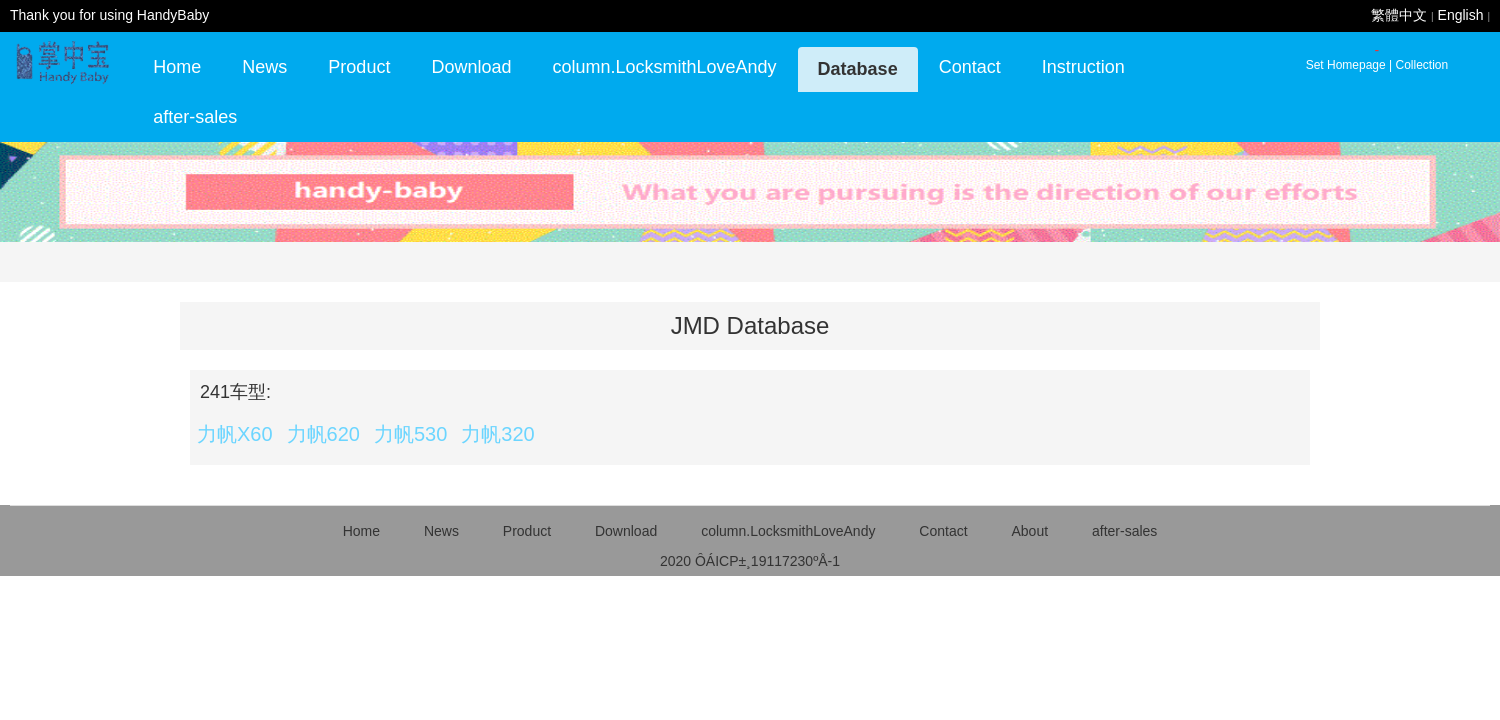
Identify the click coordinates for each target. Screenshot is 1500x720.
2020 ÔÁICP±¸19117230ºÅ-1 (750, 561)
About (1029, 531)
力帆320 (497, 434)
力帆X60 (235, 434)
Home (177, 67)
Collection (1421, 65)
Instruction (1083, 67)
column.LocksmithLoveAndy (664, 67)
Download (471, 67)
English (1461, 15)
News (264, 67)
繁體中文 (1399, 15)
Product (359, 67)
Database (858, 69)
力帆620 (323, 434)
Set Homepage (1346, 65)
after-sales (195, 117)
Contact (970, 67)
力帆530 (410, 434)
